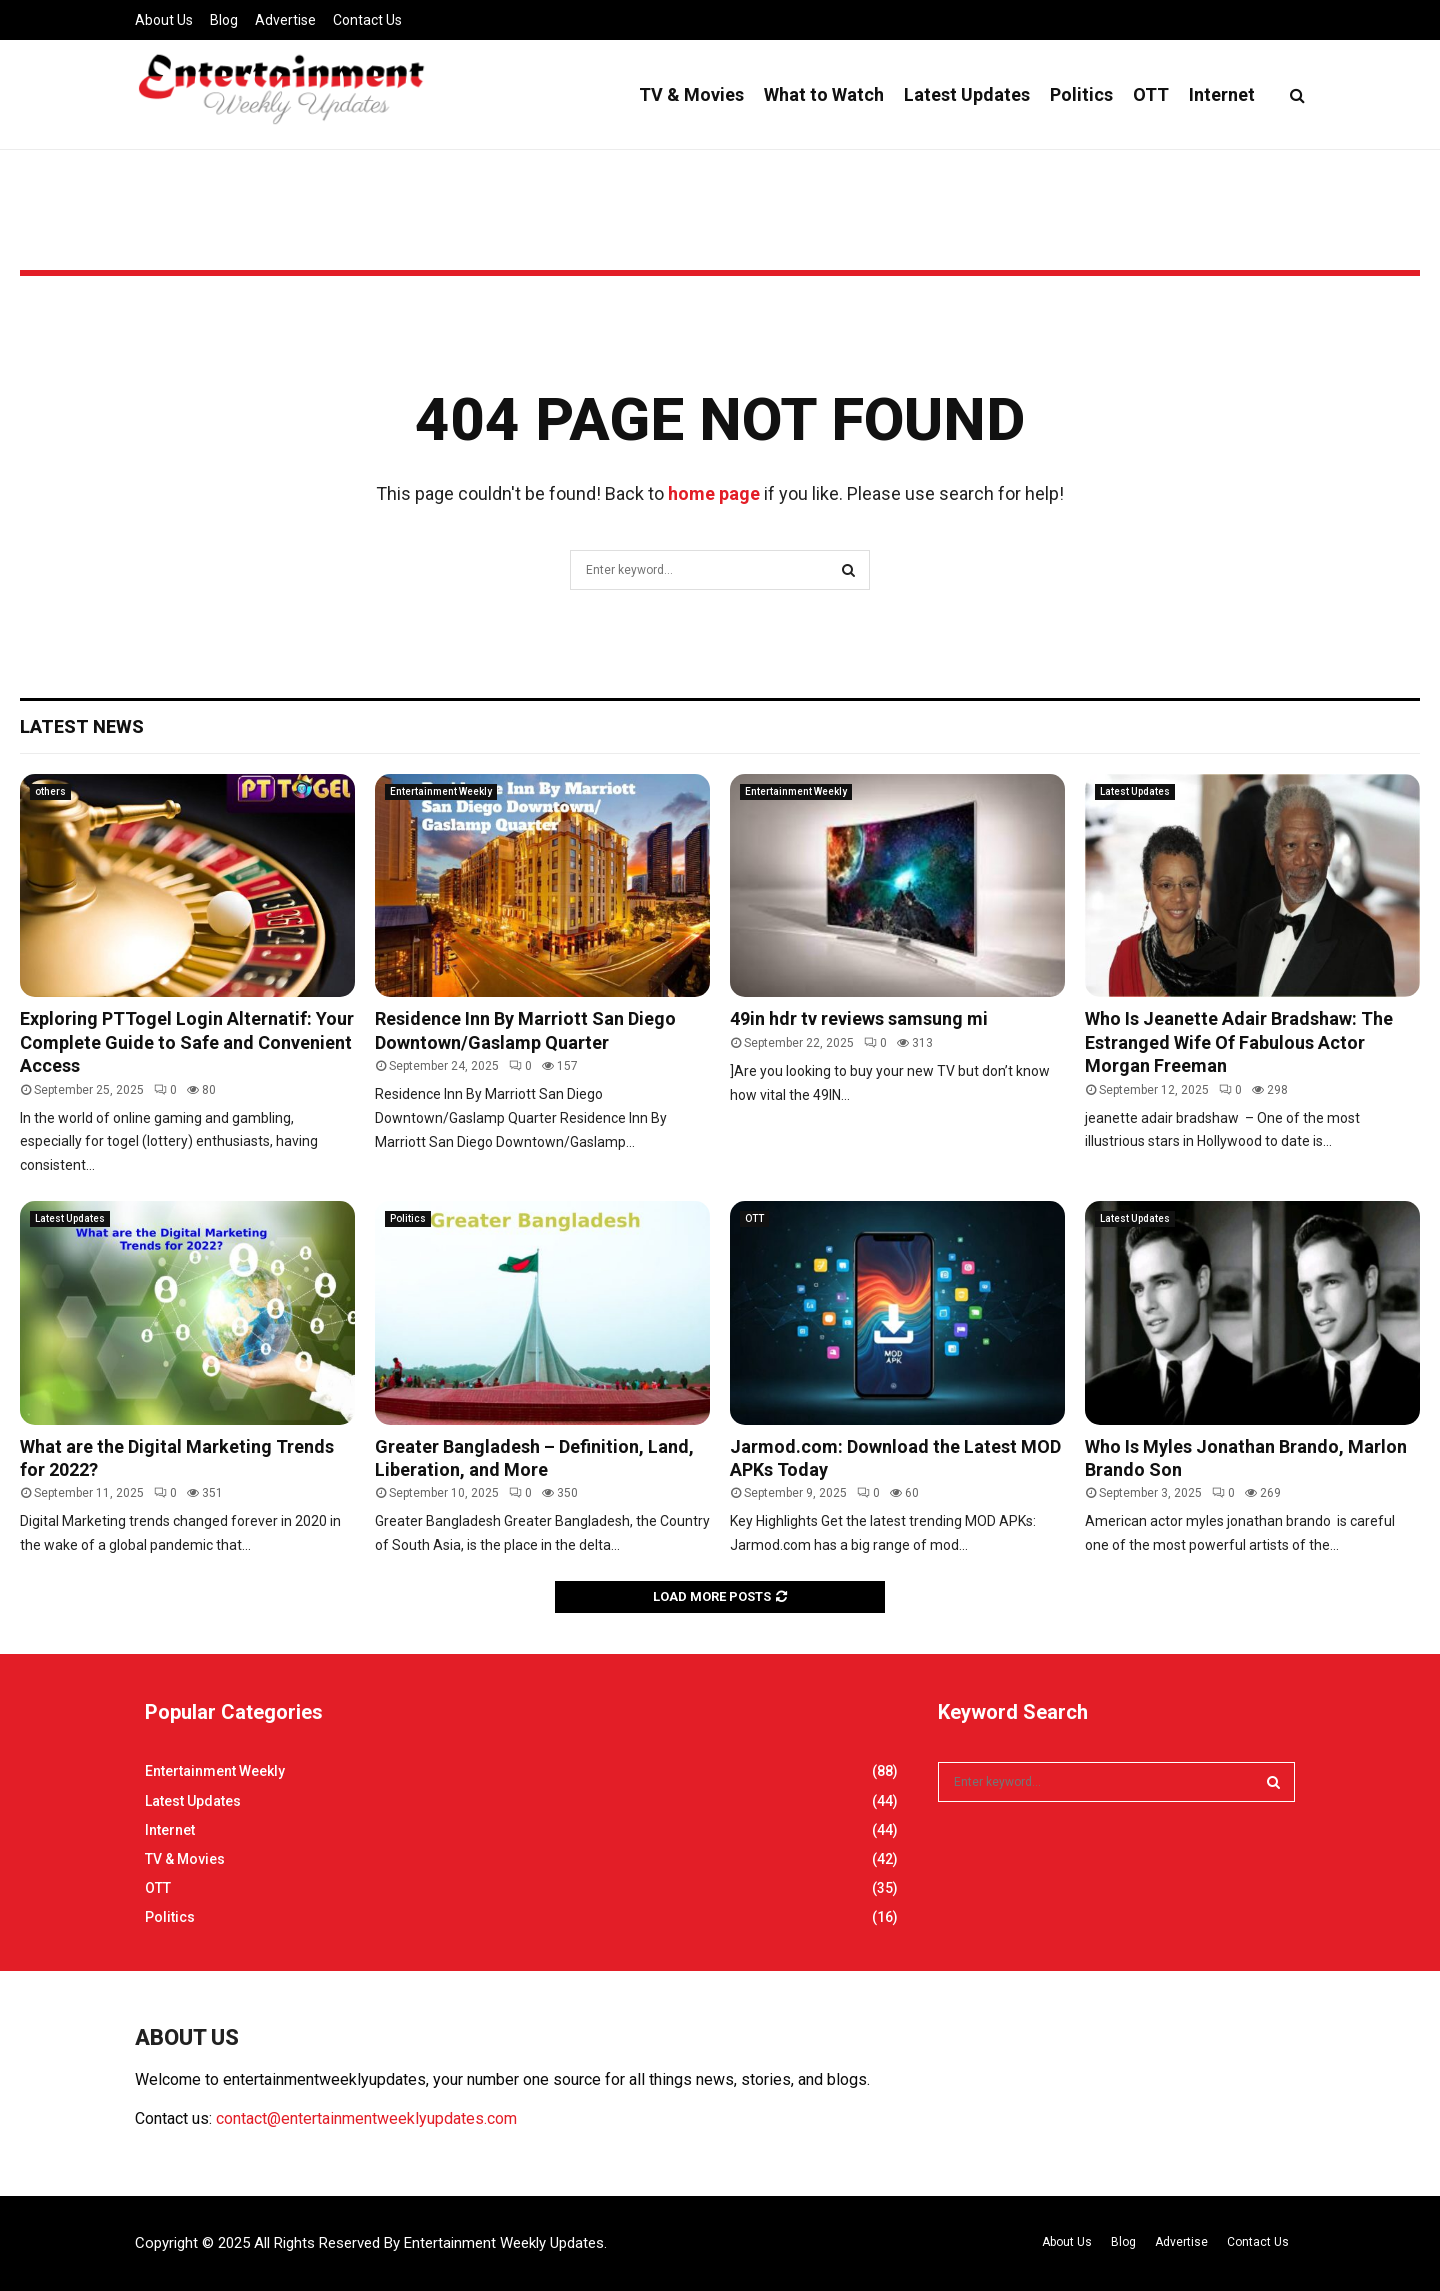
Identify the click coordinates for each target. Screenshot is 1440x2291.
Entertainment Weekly (441, 791)
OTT (1151, 94)
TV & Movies (691, 94)
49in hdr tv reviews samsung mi (859, 1018)
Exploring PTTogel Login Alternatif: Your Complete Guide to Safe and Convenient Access (187, 1042)
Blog (224, 20)
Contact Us (367, 20)
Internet (1222, 94)
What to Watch (824, 94)
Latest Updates (967, 94)
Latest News (82, 726)
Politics (1081, 94)
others (50, 791)
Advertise (285, 20)
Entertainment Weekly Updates (504, 2243)
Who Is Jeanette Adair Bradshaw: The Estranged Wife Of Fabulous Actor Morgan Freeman (1239, 1042)
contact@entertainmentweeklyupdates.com (366, 2118)
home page (714, 493)
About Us (164, 20)
